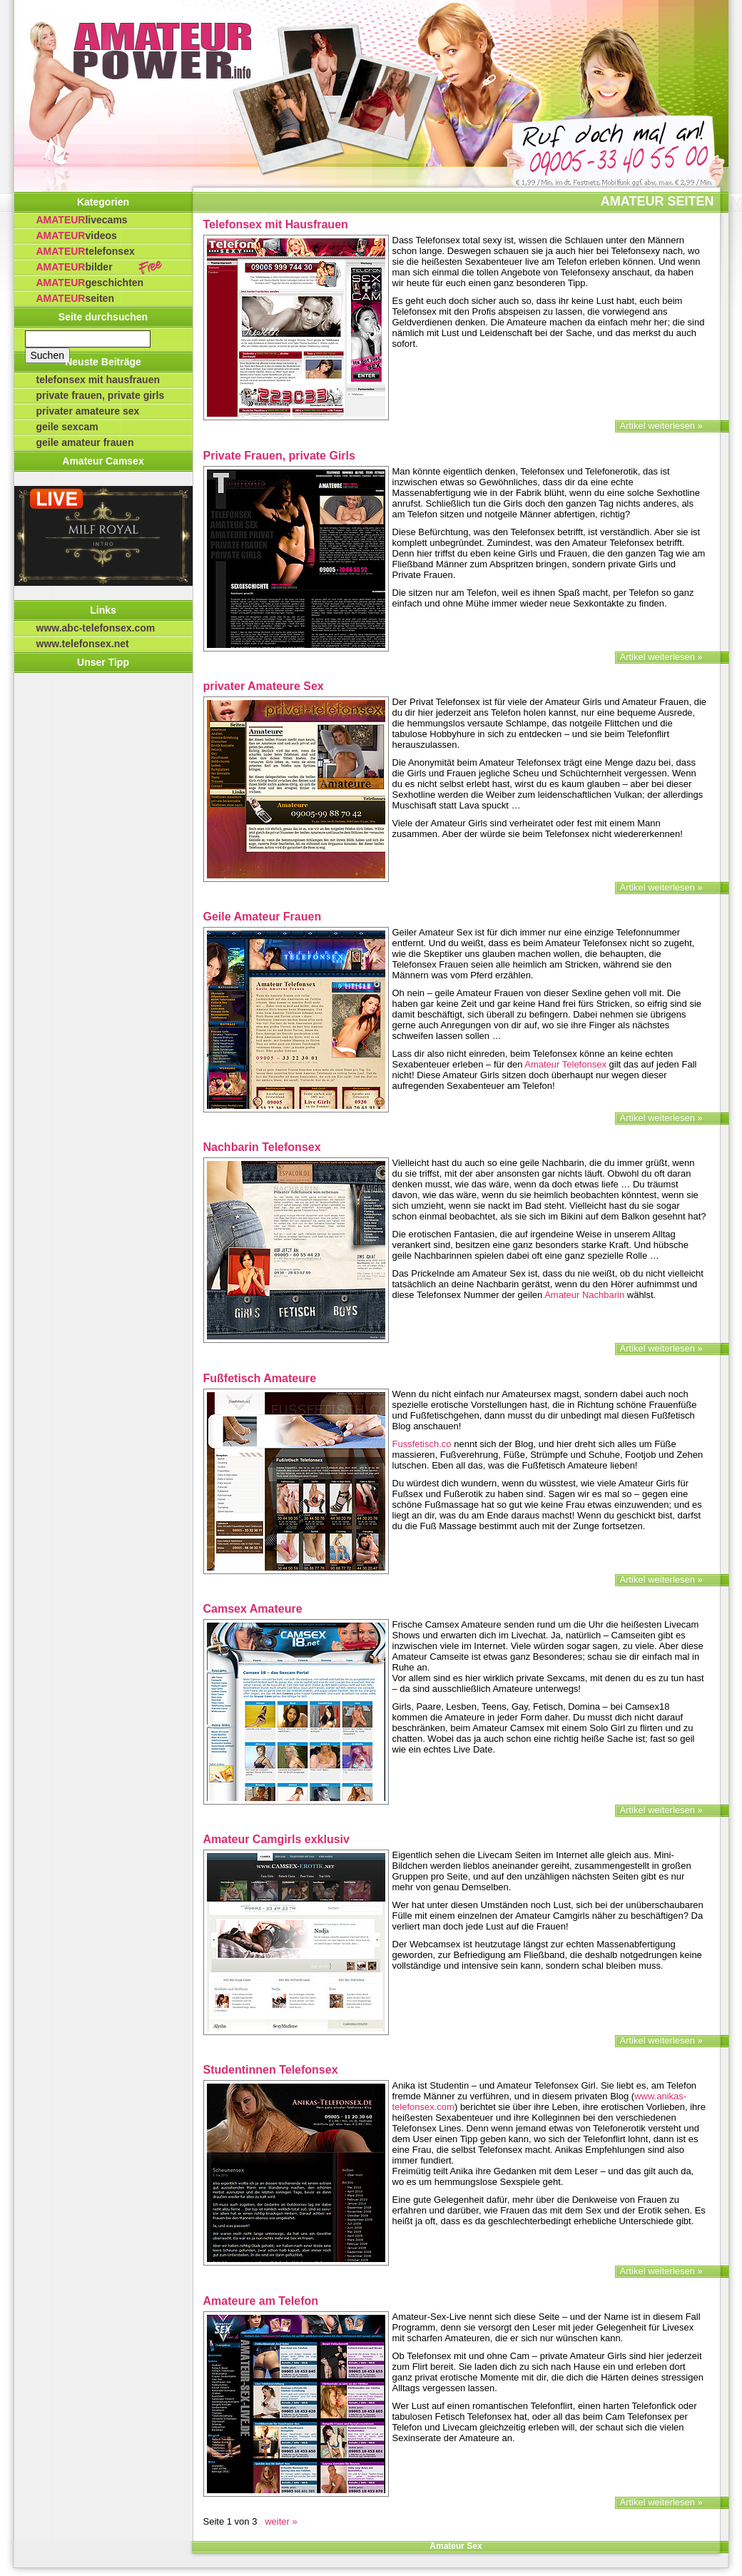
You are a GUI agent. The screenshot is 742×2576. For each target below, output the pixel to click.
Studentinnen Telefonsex (270, 2070)
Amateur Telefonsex (565, 1064)
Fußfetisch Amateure (260, 1378)
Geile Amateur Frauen (85, 442)
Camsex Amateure (253, 1609)
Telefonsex (85, 251)
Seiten (75, 298)
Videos (76, 235)
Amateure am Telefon (261, 2301)
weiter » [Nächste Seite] (279, 2521)
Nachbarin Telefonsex (262, 1147)
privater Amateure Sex (88, 411)
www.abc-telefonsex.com (96, 628)
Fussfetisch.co (422, 1444)
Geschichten (90, 282)
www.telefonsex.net (82, 643)
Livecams (82, 219)
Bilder (74, 267)
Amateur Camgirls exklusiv (276, 1839)
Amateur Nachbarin (584, 1294)
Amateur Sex (456, 2546)
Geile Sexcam (67, 426)
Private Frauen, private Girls (100, 395)
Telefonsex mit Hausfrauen (98, 379)
